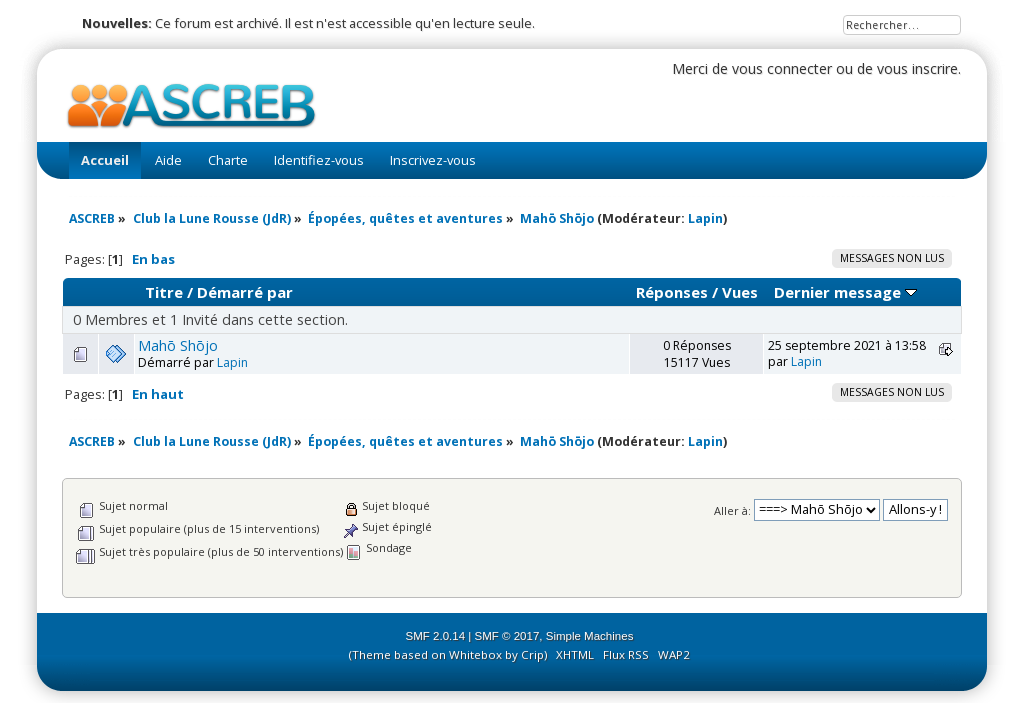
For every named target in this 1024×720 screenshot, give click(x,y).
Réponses (672, 292)
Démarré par (245, 292)
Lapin (705, 218)
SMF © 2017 (507, 636)
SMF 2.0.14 (436, 636)
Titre (164, 292)
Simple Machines (590, 636)
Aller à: (732, 509)
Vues (740, 292)
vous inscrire (917, 68)
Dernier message (845, 292)
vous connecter (782, 68)
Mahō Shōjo (178, 345)
